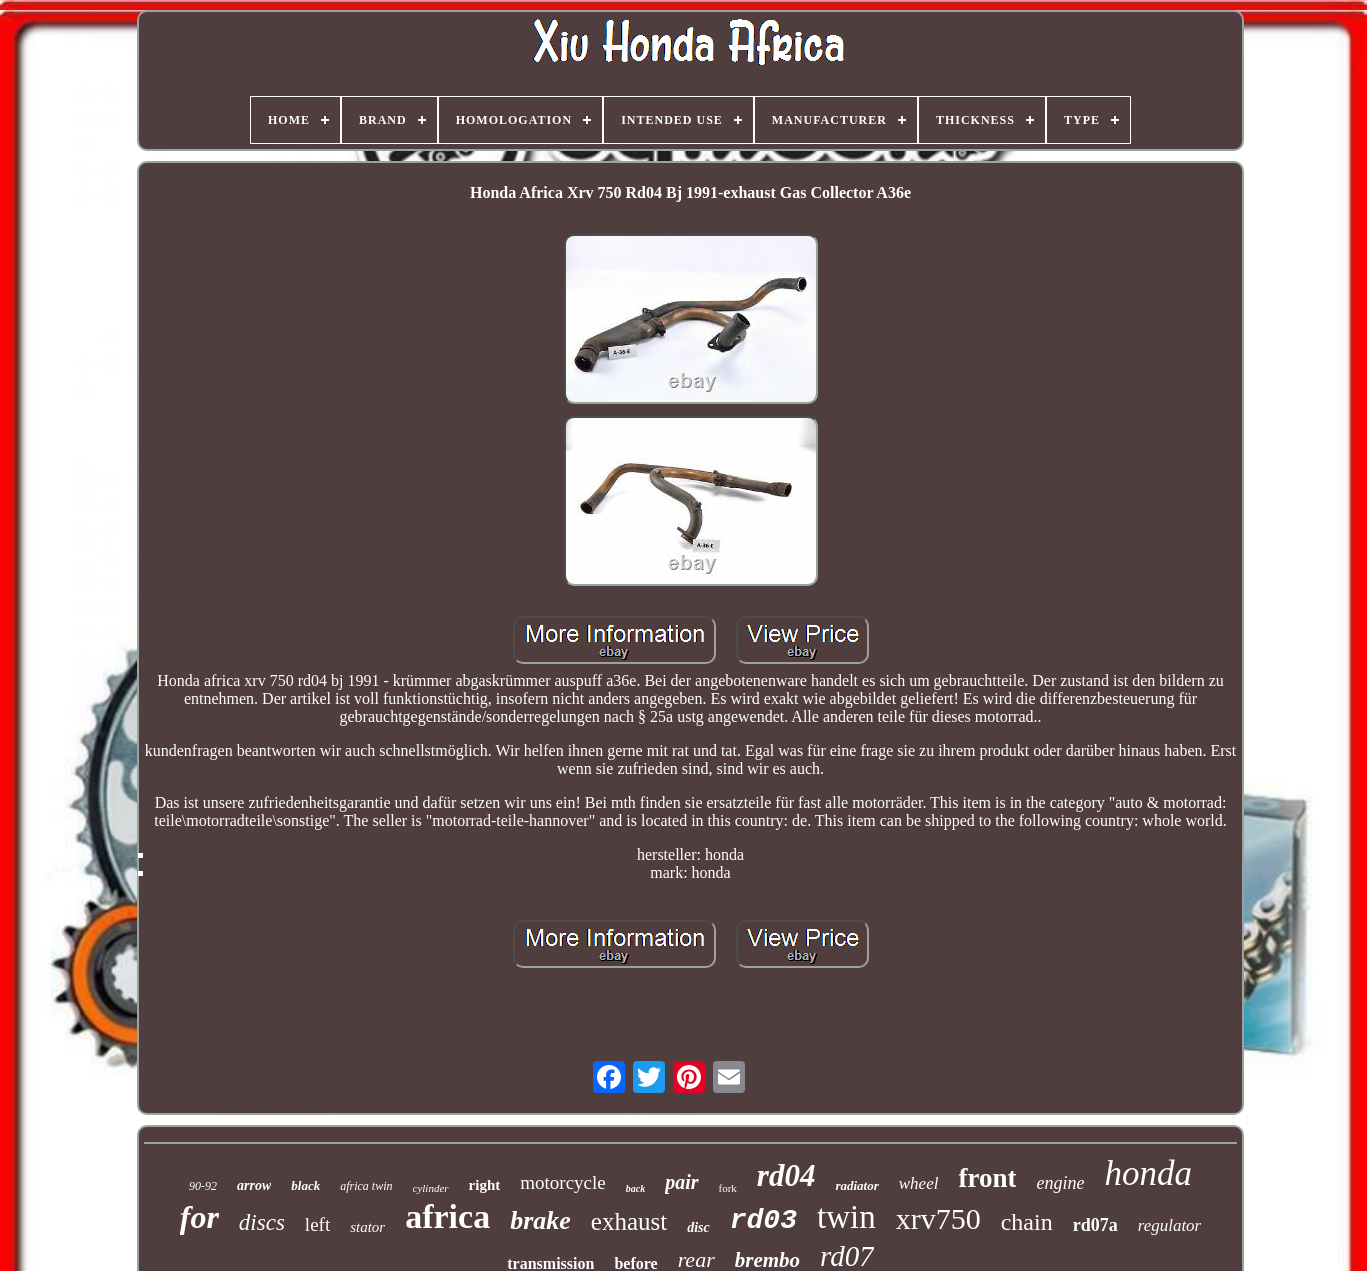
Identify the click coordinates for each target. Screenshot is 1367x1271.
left (317, 1224)
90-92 (203, 1186)
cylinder (431, 1188)
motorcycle (562, 1182)
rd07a (1095, 1225)
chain (1027, 1222)
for (199, 1217)
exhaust (629, 1221)
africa (447, 1216)
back (635, 1188)
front (987, 1178)
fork (728, 1188)
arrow (254, 1185)
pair (681, 1182)
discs (262, 1222)
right (485, 1185)
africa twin (366, 1186)
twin (846, 1217)
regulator (1170, 1225)
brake (540, 1220)
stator (367, 1227)
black (305, 1185)
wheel (919, 1183)
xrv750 (938, 1218)
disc (698, 1227)
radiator (856, 1185)
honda (1148, 1173)
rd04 (786, 1175)
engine (1060, 1183)
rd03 (763, 1220)
